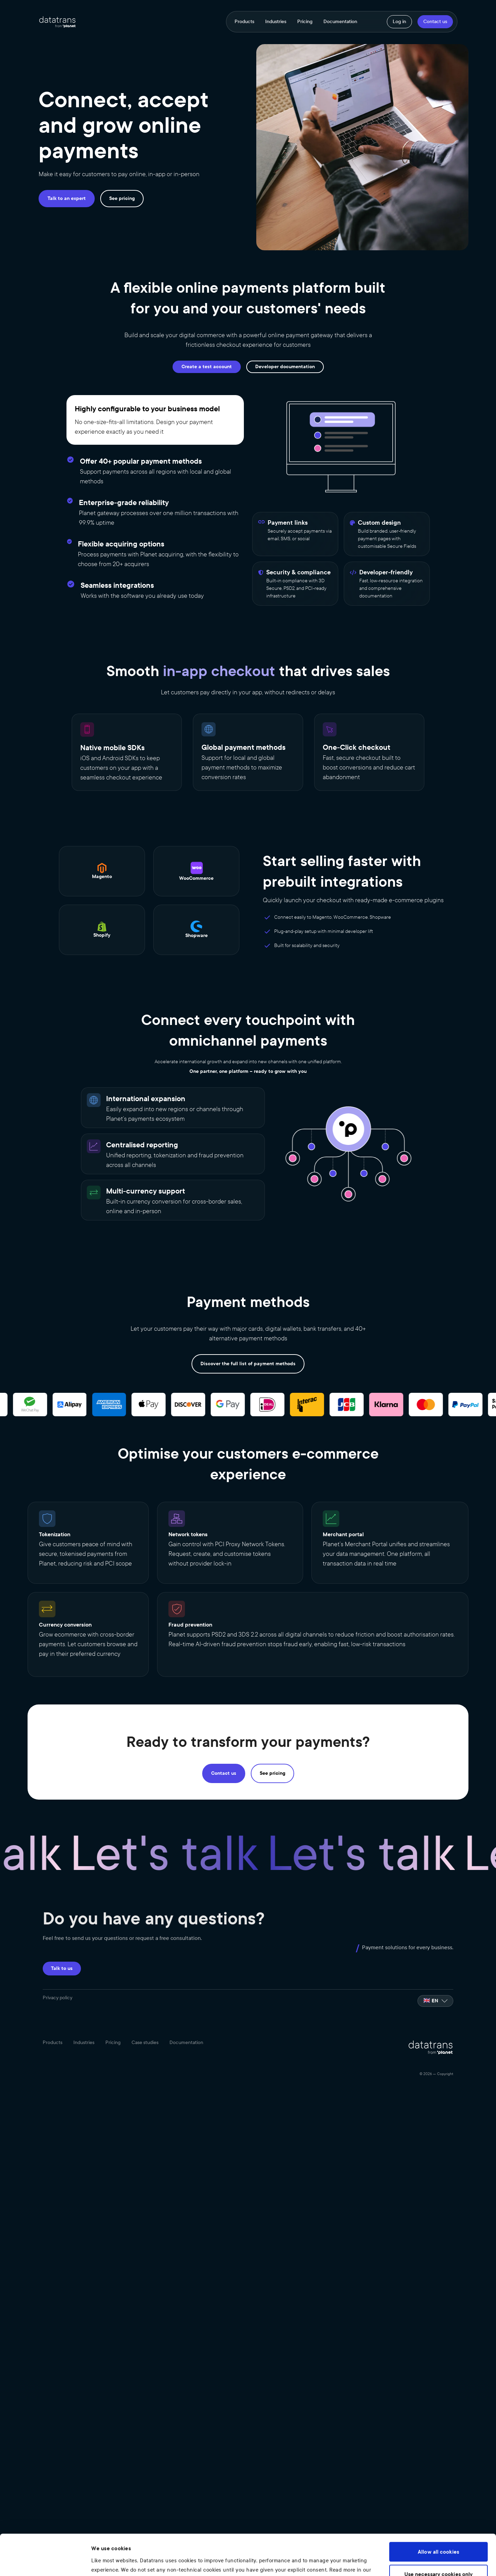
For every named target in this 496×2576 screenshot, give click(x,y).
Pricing (304, 21)
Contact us (435, 21)
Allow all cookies (438, 2513)
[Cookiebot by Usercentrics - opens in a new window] (44, 2562)
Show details (107, 2561)
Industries (275, 21)
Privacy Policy (109, 2540)
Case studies (145, 2043)
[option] (435, 2001)
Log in (399, 21)
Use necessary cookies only (438, 2536)
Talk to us (62, 1968)
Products (244, 21)
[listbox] (435, 2001)
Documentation (340, 21)
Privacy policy (57, 1997)
